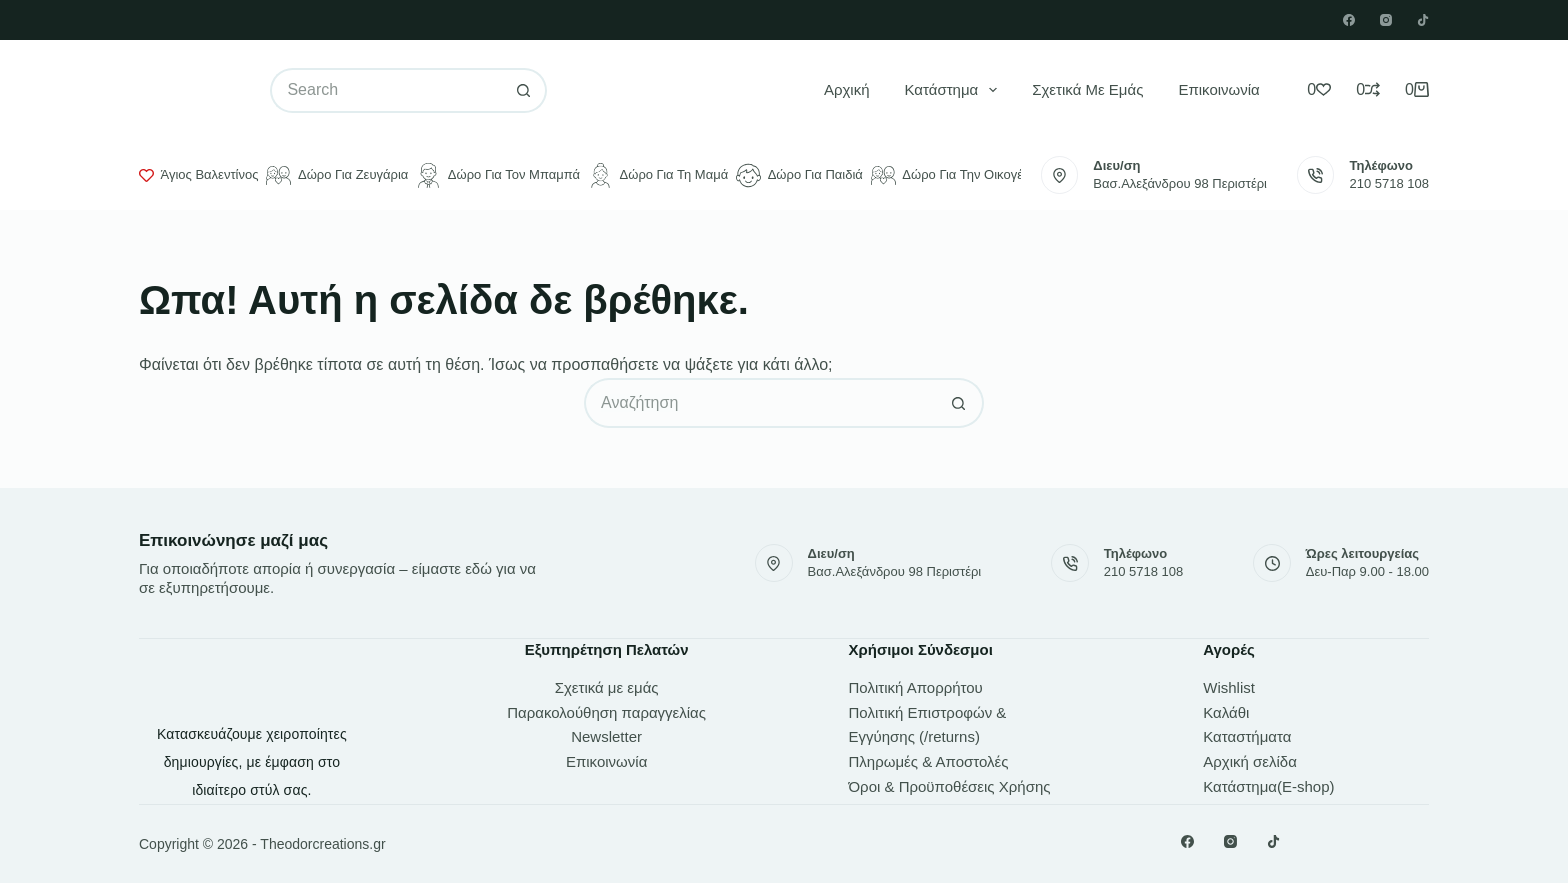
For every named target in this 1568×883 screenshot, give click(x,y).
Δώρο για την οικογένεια (958, 175)
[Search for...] (386, 90)
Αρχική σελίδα (1250, 761)
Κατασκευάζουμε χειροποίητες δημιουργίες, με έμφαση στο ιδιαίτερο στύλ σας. (252, 762)
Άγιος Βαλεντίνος (198, 175)
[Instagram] (1386, 20)
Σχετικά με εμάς (1087, 89)
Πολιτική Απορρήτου (916, 687)
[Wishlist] (1319, 90)
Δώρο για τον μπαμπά (498, 175)
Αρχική (847, 89)
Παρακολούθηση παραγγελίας (606, 712)
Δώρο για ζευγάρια (337, 175)
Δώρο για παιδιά (799, 175)
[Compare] (1368, 90)
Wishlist (1229, 687)
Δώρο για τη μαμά (658, 175)
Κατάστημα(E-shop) (1268, 786)
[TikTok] (1423, 20)
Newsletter (606, 736)
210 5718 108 (1389, 183)
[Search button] (524, 90)
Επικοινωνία (1218, 89)
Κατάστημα (955, 90)
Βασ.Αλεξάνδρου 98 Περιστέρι (1180, 183)
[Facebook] (1349, 20)
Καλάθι (1226, 712)
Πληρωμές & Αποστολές (929, 761)
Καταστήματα (1247, 736)
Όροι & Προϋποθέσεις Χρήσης (950, 786)
